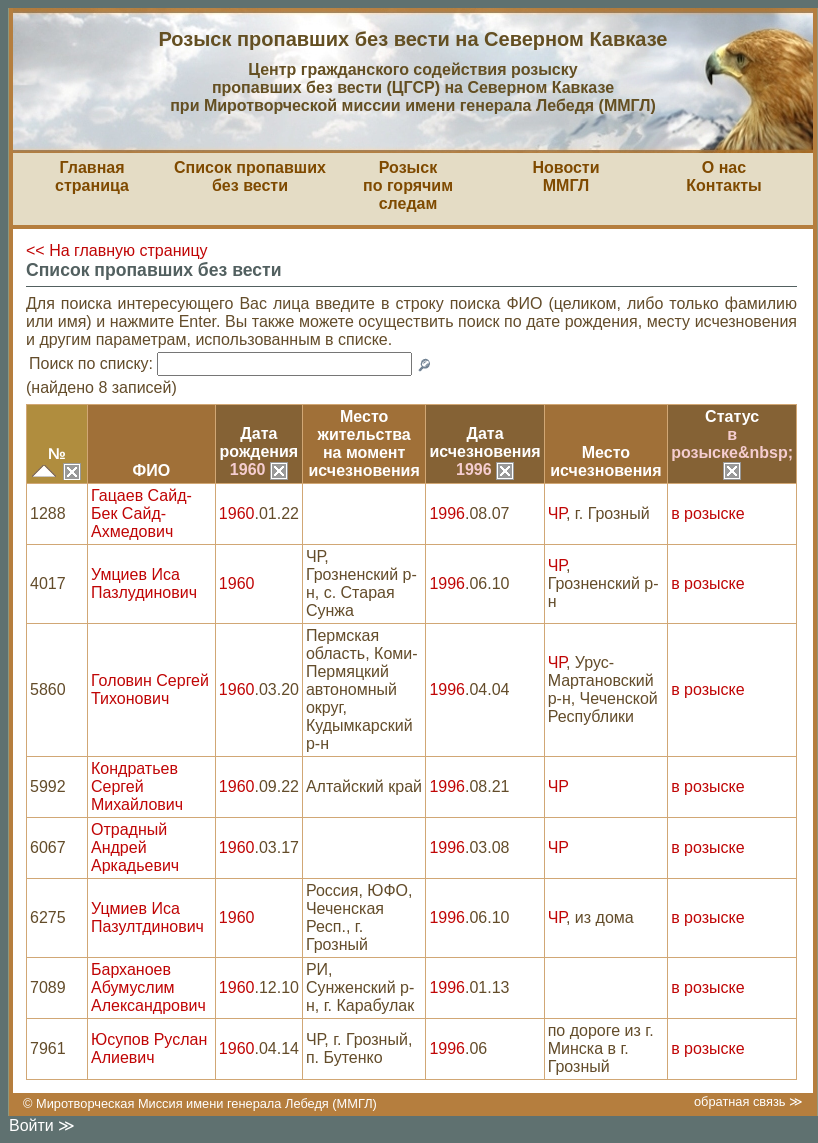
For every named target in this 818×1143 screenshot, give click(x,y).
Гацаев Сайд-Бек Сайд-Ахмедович (141, 513)
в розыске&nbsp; (732, 452)
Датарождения (259, 442)
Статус (732, 416)
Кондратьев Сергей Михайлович (137, 786)
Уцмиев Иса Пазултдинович (147, 917)
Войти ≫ (42, 1125)
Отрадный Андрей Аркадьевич (135, 847)
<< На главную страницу (117, 250)
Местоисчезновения (605, 461)
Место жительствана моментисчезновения (364, 443)
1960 (259, 469)
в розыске (707, 513)
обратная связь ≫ (748, 1101)
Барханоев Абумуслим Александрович (148, 987)
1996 (485, 469)
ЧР (557, 513)
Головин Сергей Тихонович (150, 689)
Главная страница (92, 176)
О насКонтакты (723, 176)
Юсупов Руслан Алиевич (149, 1048)
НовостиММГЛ (565, 176)
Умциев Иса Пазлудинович (144, 583)
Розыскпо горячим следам (408, 185)
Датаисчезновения (484, 442)
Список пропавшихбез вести (250, 176)
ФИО (152, 470)
